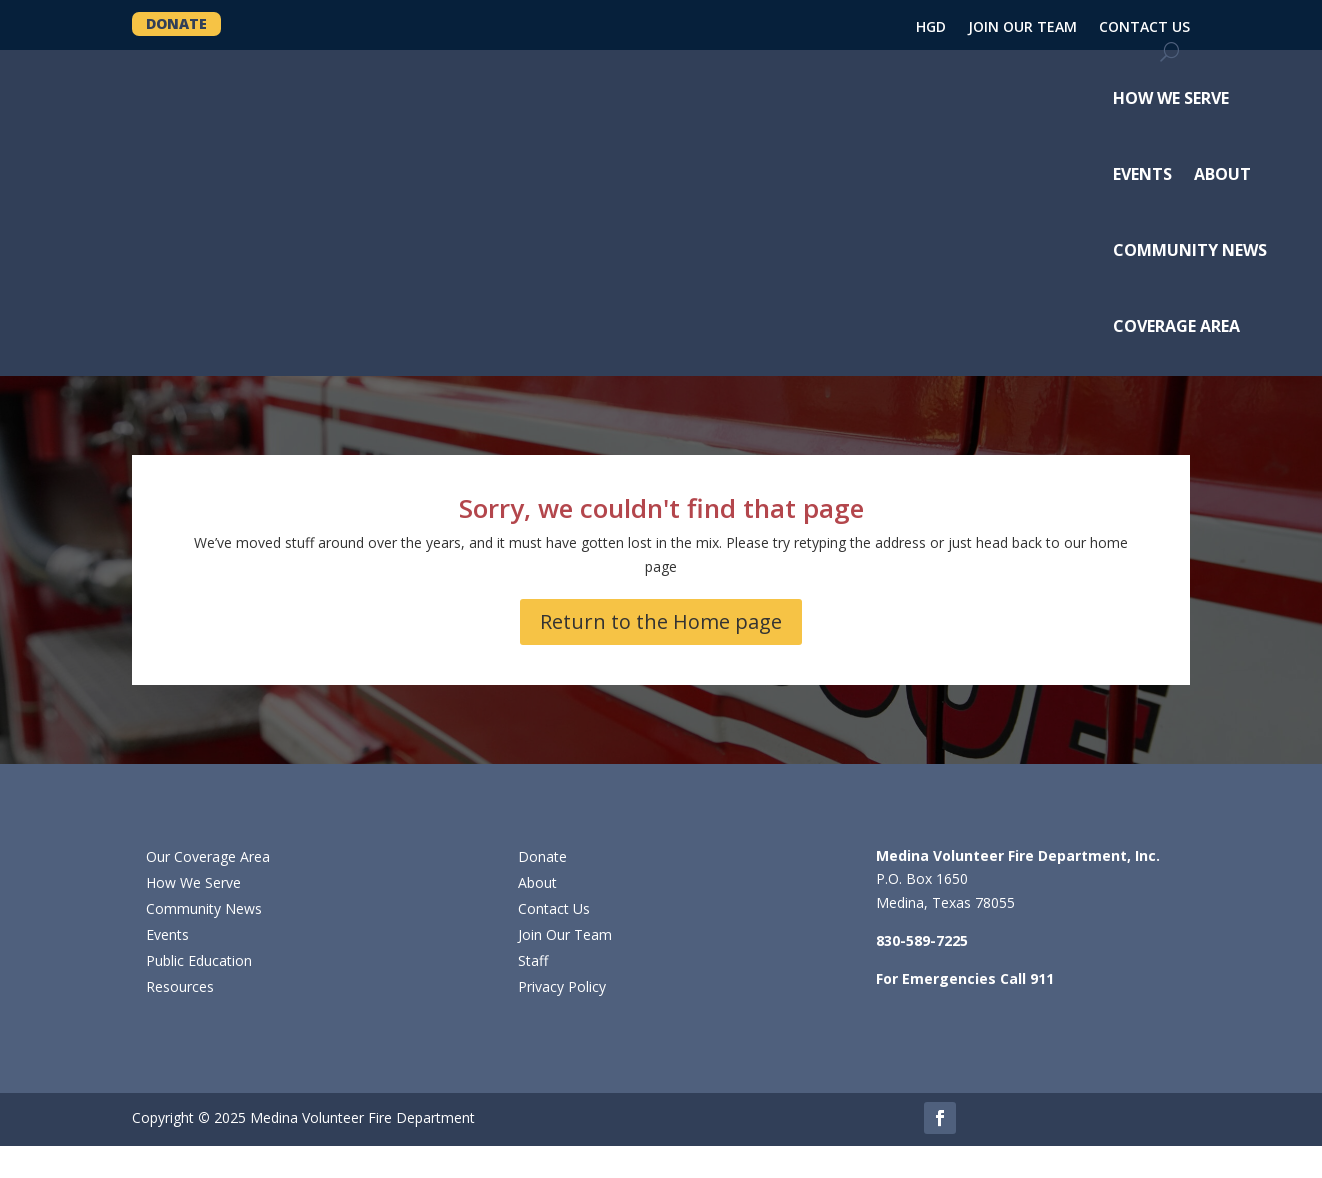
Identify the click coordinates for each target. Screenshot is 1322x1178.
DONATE (176, 23)
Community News (204, 908)
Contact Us (554, 908)
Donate (542, 856)
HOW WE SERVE (1171, 98)
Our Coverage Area (208, 856)
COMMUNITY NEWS (1190, 250)
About (537, 882)
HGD (931, 28)
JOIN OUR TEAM (1022, 28)
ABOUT (1222, 174)
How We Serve (193, 882)
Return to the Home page (661, 621)
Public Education (199, 960)
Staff (533, 960)
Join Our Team (565, 934)
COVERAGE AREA (1176, 326)
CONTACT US (1144, 28)
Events (167, 934)
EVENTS (1142, 174)
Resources (180, 986)
